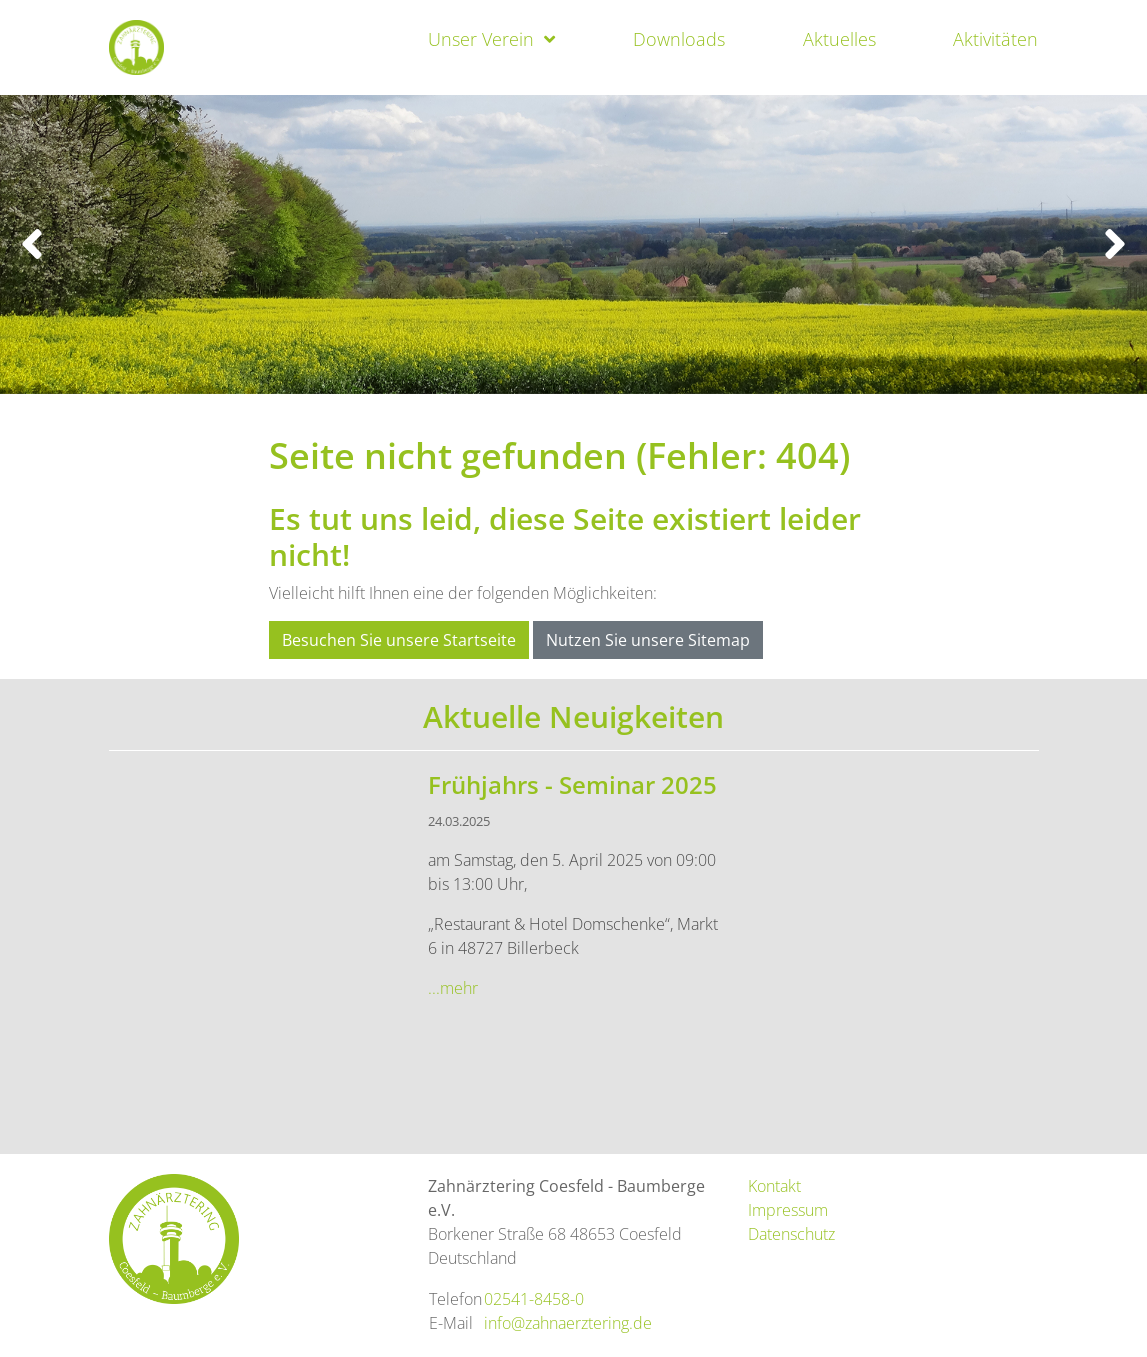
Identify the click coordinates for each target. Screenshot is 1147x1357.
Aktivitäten (995, 39)
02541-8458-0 (534, 1299)
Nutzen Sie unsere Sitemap (648, 640)
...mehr (453, 988)
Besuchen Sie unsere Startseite (399, 640)
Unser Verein (481, 39)
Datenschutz (791, 1234)
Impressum (788, 1210)
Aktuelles (839, 39)
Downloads (679, 39)
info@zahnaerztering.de (568, 1323)
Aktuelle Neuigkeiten (573, 716)
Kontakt (774, 1186)
